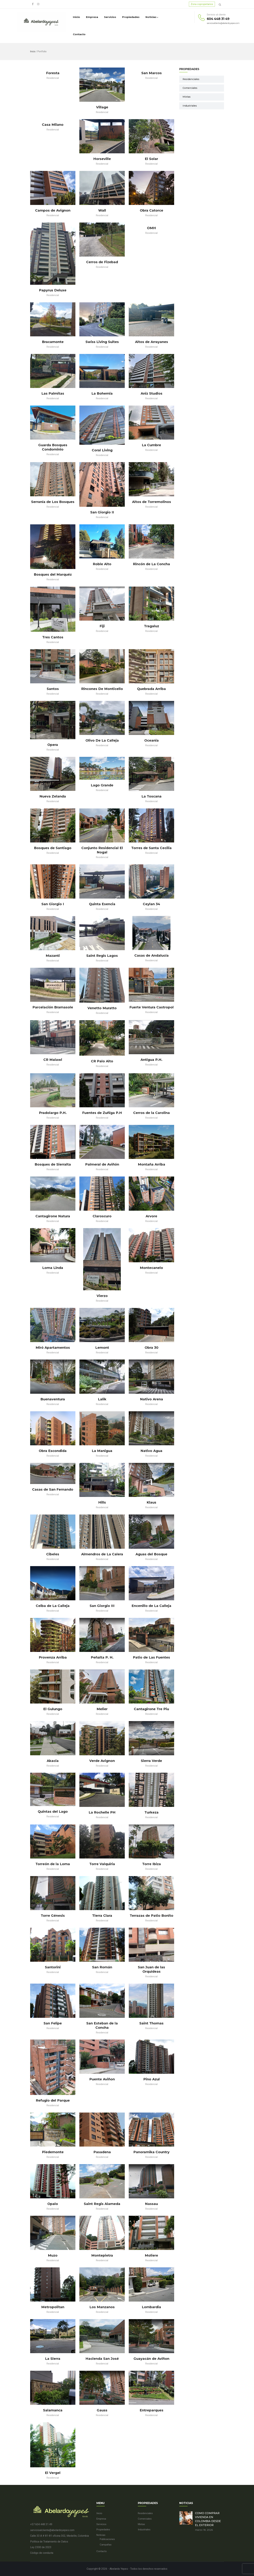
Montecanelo (151, 1268)
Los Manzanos (102, 2307)
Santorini (53, 1967)
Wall (102, 210)
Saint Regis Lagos (102, 956)
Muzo (52, 2255)
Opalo (52, 2204)
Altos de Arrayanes (151, 342)
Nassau (151, 2204)
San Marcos (151, 73)
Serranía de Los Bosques (52, 502)
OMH (151, 228)
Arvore (151, 1216)
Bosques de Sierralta (53, 1164)
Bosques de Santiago (52, 848)
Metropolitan (52, 2307)
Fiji (102, 626)
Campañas (106, 2544)
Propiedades (131, 17)
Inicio (76, 17)
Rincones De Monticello (102, 689)
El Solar (151, 159)
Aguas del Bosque (151, 1554)
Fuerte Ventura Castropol (151, 1007)
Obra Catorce (151, 210)
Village (102, 107)
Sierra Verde (151, 1761)
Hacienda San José (102, 2359)
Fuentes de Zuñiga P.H (102, 1113)
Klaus (151, 1502)
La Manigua (102, 1451)
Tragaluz (151, 626)
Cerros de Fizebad (102, 262)
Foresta (52, 73)
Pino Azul (151, 2079)
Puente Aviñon (102, 2079)
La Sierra (52, 2359)
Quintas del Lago (53, 1812)
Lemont (102, 1348)
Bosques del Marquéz (53, 574)
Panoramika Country (151, 2152)
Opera (52, 745)
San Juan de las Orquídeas (151, 1969)
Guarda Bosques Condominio (52, 447)
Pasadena (102, 2152)
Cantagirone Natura (52, 1216)
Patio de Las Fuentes (151, 1657)
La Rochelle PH (102, 1812)
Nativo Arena (151, 1399)
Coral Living (102, 450)
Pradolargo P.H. (53, 1113)
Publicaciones (107, 2539)
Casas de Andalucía (151, 955)
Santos (53, 689)
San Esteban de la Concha (102, 2025)
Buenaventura (52, 1399)
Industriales (190, 105)
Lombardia (151, 2307)
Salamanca (52, 2410)
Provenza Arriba (53, 1657)
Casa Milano (52, 125)
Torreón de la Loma (52, 1864)
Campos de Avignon (52, 210)
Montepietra (102, 2255)
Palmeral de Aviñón (102, 1164)
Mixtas (187, 96)
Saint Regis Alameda (102, 2204)
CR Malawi (52, 1060)
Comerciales (190, 87)
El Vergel (52, 2473)
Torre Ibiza (151, 1864)
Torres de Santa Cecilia (151, 848)
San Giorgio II (102, 512)
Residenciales (191, 79)
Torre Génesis (53, 1916)
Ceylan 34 (151, 904)
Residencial (53, 77)
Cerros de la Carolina (151, 1113)
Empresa (92, 17)
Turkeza (151, 1812)
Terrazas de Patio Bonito (151, 1916)
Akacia (53, 1761)
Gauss (102, 2410)
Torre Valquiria (102, 1864)
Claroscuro (102, 1216)
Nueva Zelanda (52, 796)
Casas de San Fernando (52, 1489)
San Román (102, 1967)
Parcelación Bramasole (52, 1007)
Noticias (151, 17)
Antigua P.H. (151, 1060)
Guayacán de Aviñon (151, 2359)
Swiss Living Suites (102, 342)
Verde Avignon (102, 1761)
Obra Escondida (53, 1451)
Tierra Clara (102, 1916)
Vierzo (102, 1296)
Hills (102, 1502)
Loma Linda (52, 1268)
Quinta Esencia (102, 904)
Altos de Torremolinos (151, 502)
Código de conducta (41, 2552)
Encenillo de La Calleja (151, 1606)
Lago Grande (102, 785)
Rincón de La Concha (151, 564)
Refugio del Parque (53, 2100)
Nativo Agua (151, 1451)
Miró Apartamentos (53, 1348)
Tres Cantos (52, 637)
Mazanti (53, 956)
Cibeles (52, 1554)
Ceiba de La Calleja (53, 1606)
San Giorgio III (102, 1606)
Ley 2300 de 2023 (40, 2547)
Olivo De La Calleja (102, 740)
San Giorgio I (52, 904)
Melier (102, 1709)
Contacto (79, 34)
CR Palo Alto (102, 1061)
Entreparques (151, 2410)
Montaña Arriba (151, 1164)
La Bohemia (102, 393)
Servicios (110, 17)
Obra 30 (151, 1348)
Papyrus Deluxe (52, 290)
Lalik (102, 1399)
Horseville (102, 159)
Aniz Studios (151, 393)
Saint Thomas (151, 2023)
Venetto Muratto (102, 1008)
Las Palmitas (52, 393)
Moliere (151, 2255)
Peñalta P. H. (102, 1657)
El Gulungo (52, 1709)
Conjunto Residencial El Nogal (102, 850)
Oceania (151, 740)
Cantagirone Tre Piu (151, 1709)
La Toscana (151, 796)
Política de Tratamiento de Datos (49, 2541)
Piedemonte (53, 2152)
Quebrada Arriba (151, 689)
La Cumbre (151, 445)
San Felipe (53, 2023)
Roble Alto (102, 564)
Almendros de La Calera (102, 1554)
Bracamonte (53, 342)
